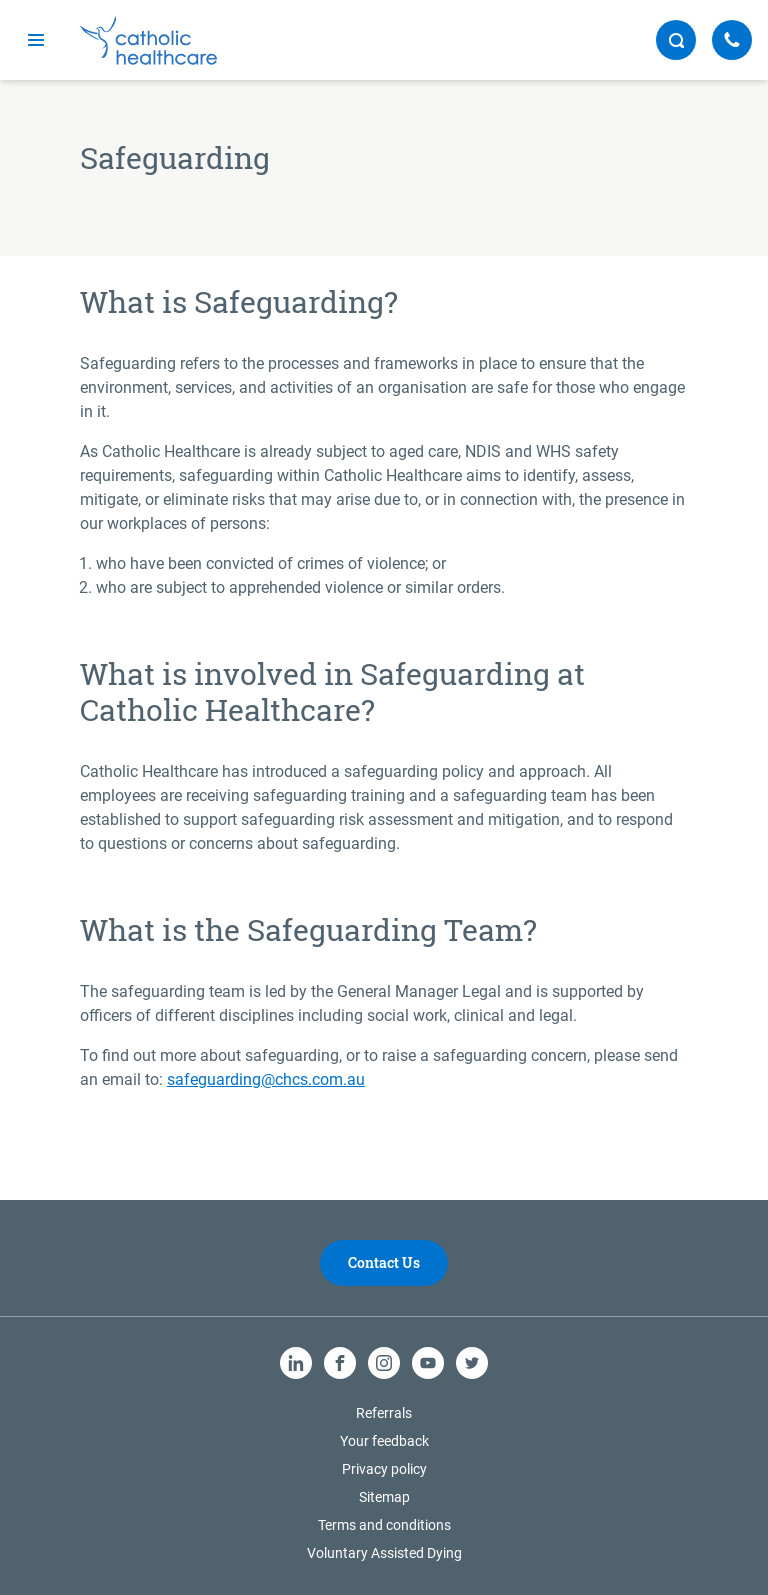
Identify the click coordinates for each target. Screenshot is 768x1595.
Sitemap (384, 1497)
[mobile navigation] (36, 40)
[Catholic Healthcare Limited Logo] (148, 40)
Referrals (384, 1413)
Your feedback (384, 1441)
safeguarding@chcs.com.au (266, 1079)
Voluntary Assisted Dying (384, 1553)
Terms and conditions (384, 1525)
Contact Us (384, 1262)
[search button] (676, 40)
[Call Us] (732, 40)
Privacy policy (384, 1469)
